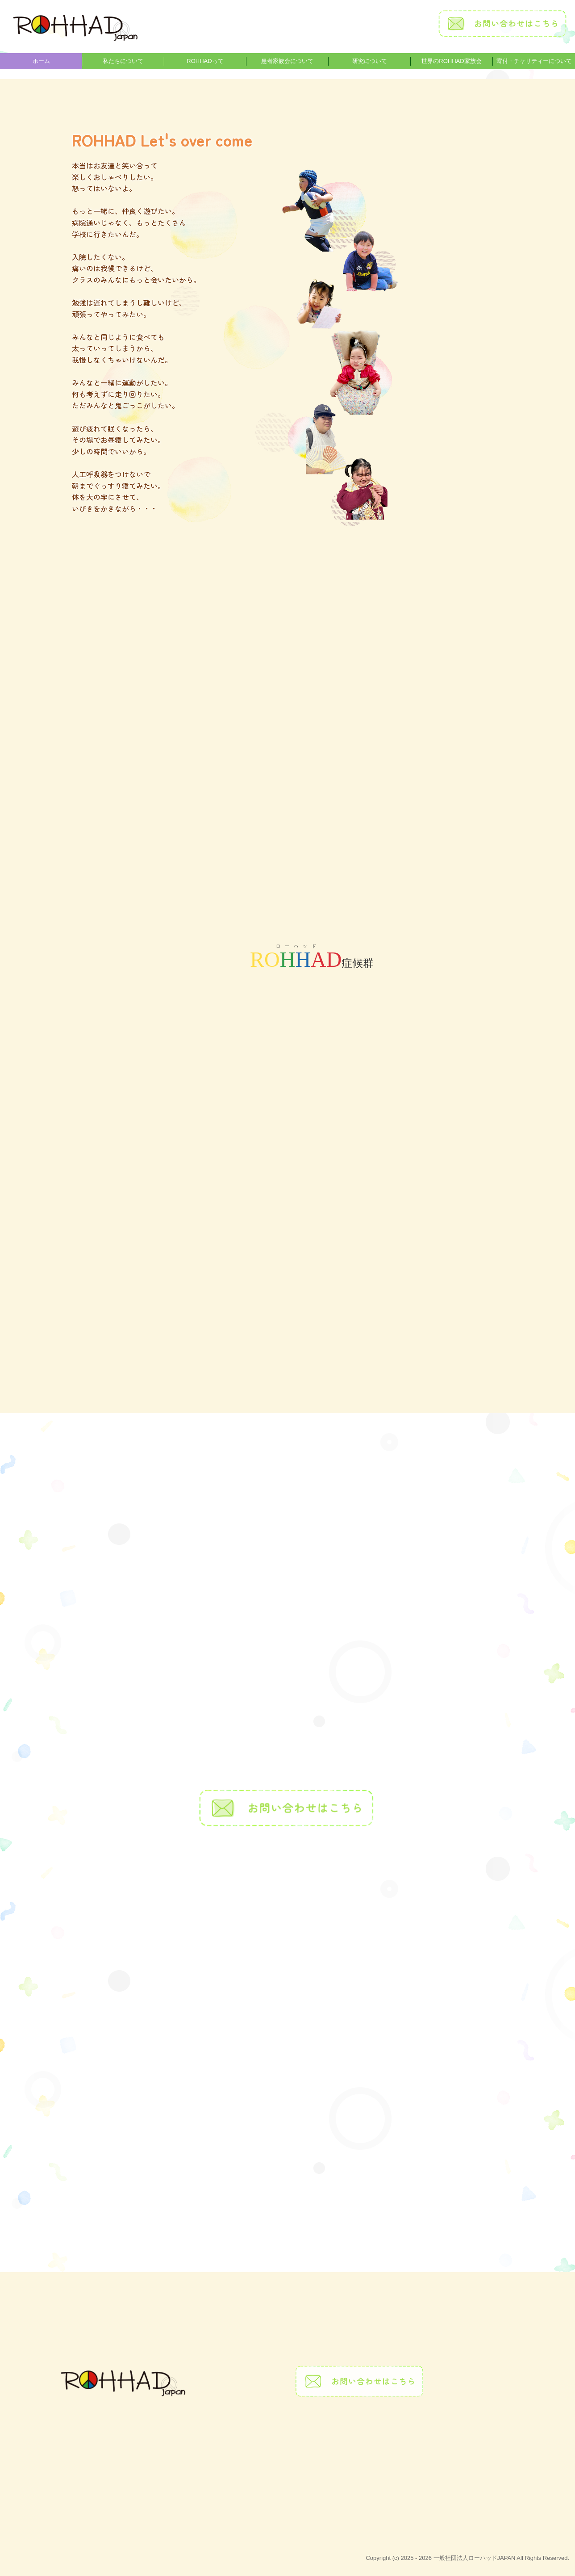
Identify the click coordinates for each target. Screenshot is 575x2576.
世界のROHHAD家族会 (451, 61)
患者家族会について (287, 61)
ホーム (41, 61)
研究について (369, 61)
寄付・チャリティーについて (534, 61)
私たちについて (123, 61)
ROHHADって (205, 61)
